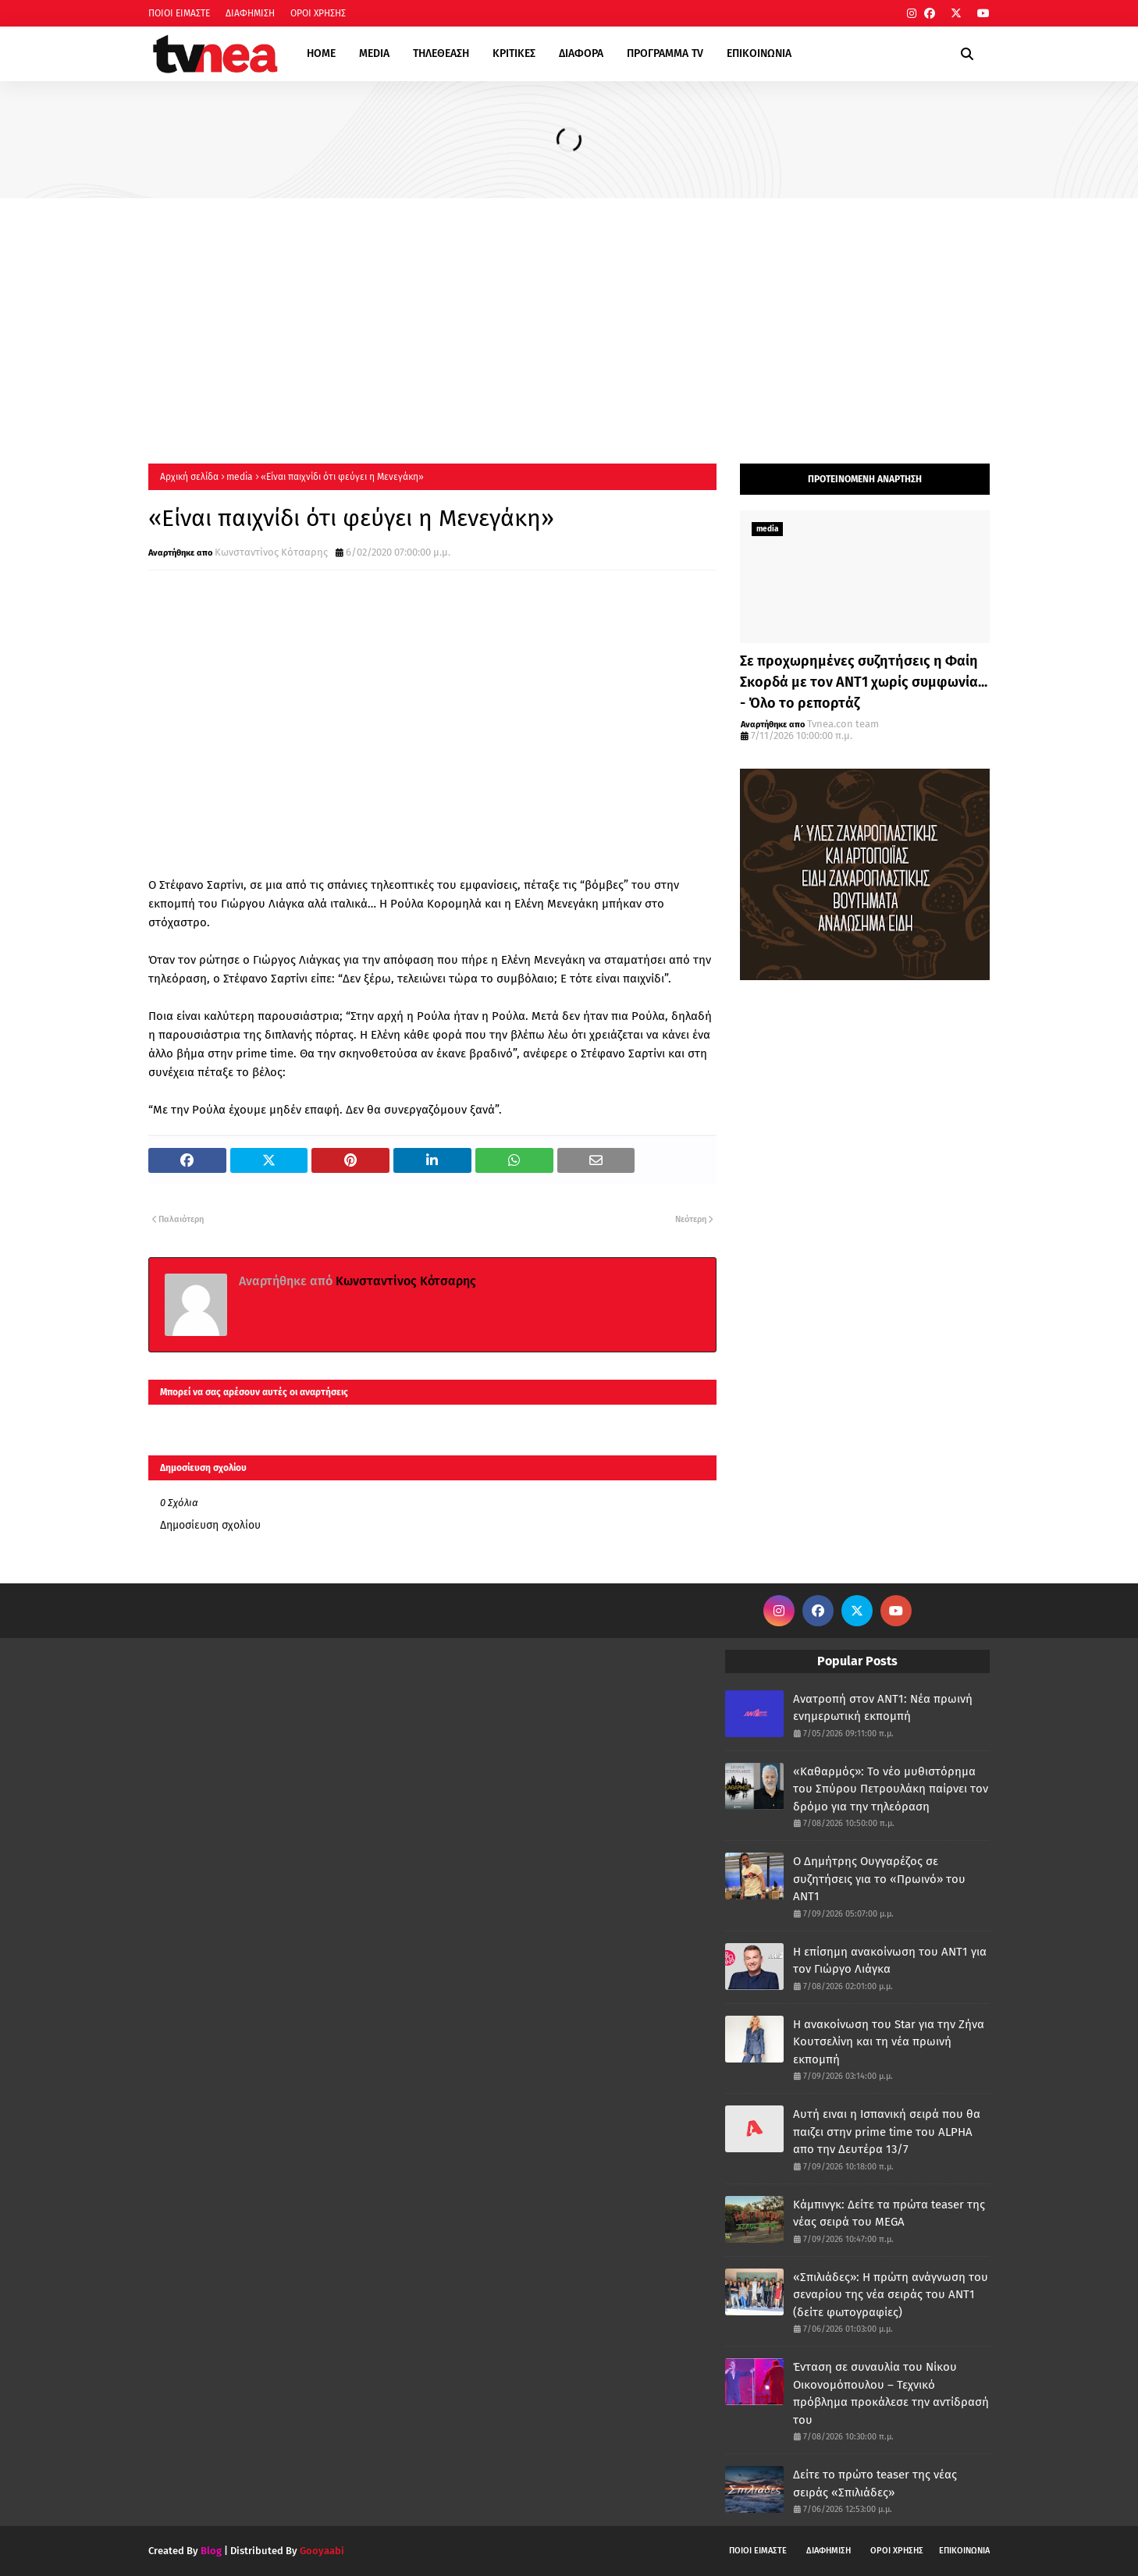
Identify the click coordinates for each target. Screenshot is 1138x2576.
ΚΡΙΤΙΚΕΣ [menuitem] (514, 53)
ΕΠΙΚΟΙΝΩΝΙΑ (964, 2551)
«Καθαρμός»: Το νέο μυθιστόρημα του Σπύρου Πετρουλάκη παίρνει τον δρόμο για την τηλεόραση (890, 1789)
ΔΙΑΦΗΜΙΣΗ (250, 13)
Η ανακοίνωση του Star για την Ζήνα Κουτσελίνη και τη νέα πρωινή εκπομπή (888, 2041)
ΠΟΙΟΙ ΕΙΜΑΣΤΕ (179, 13)
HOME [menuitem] (321, 53)
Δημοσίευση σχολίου (210, 1525)
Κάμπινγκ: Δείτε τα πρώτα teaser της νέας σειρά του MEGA (889, 2214)
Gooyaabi (322, 2550)
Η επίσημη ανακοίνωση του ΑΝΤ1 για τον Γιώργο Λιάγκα (890, 1961)
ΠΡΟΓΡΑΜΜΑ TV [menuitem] (665, 53)
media (239, 476)
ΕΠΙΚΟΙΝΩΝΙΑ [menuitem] (759, 53)
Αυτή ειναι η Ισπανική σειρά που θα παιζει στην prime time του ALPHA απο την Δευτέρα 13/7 (886, 2131)
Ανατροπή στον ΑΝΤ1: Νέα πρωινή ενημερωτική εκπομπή (883, 1708)
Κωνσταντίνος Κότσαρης (271, 552)
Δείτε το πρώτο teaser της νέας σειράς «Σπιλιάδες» (875, 2484)
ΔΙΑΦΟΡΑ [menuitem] (581, 53)
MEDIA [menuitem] (374, 53)
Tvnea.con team (843, 724)
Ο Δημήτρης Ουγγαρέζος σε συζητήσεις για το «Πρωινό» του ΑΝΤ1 (879, 1878)
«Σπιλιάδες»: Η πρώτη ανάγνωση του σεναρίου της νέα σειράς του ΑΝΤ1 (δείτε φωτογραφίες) (890, 2294)
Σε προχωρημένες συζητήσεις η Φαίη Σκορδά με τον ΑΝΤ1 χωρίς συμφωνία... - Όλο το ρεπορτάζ (863, 682)
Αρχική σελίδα (189, 476)
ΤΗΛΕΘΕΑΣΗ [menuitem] (441, 53)
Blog (211, 2550)
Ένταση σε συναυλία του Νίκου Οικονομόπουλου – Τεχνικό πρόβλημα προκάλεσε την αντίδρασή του (891, 2393)
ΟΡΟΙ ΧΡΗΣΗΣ (318, 13)
